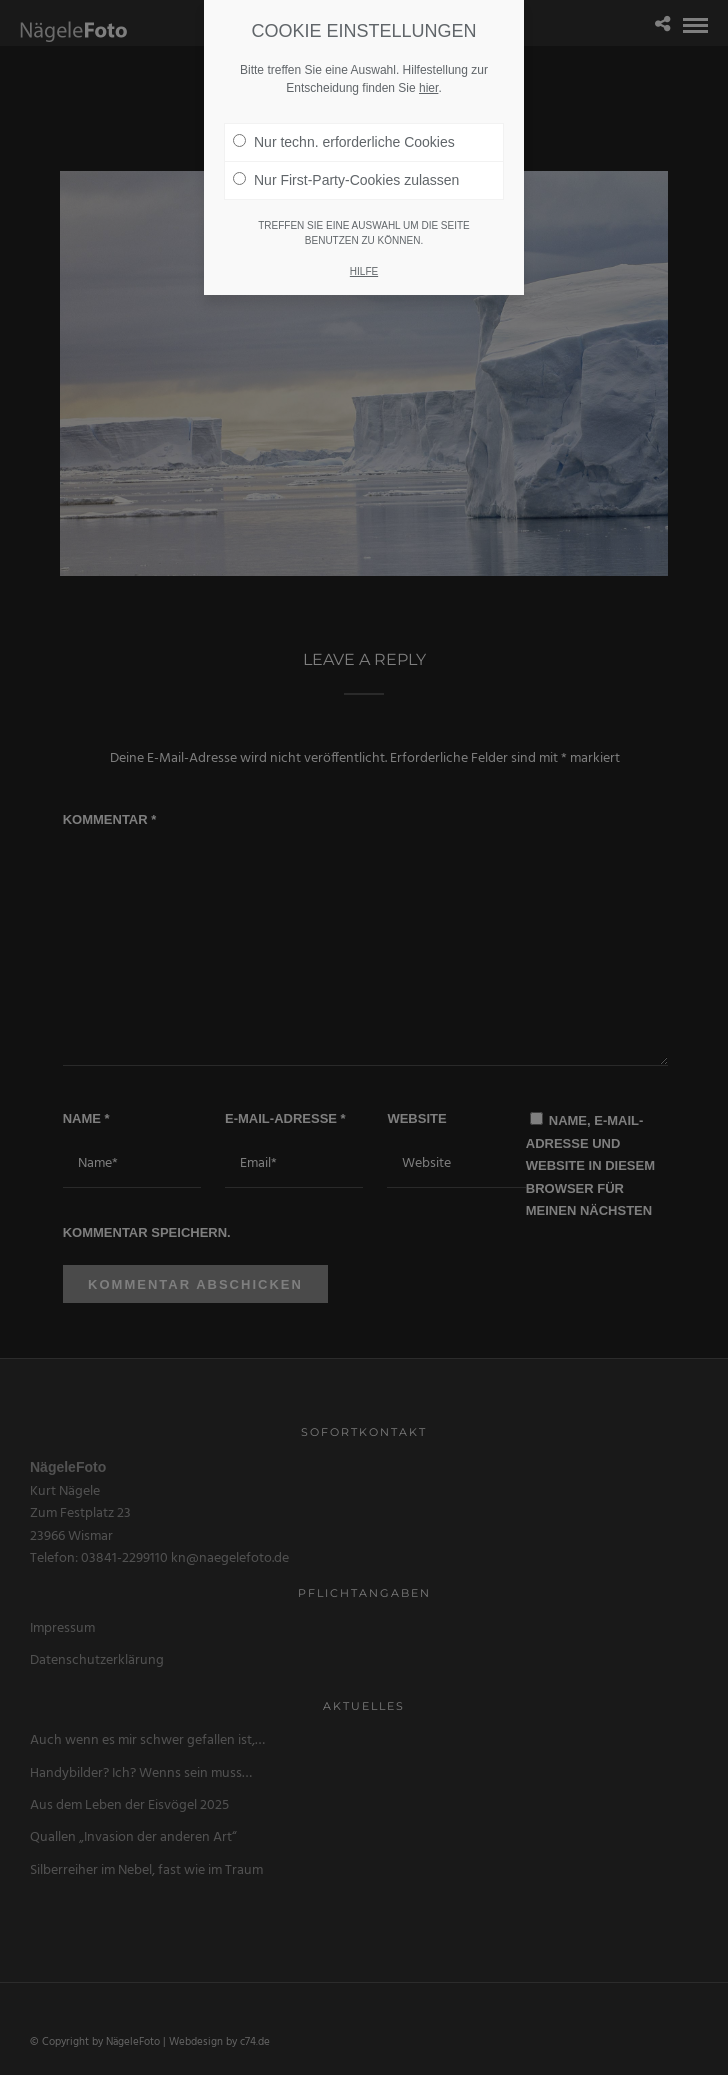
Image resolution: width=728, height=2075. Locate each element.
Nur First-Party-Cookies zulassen (346, 160)
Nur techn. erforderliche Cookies (344, 122)
